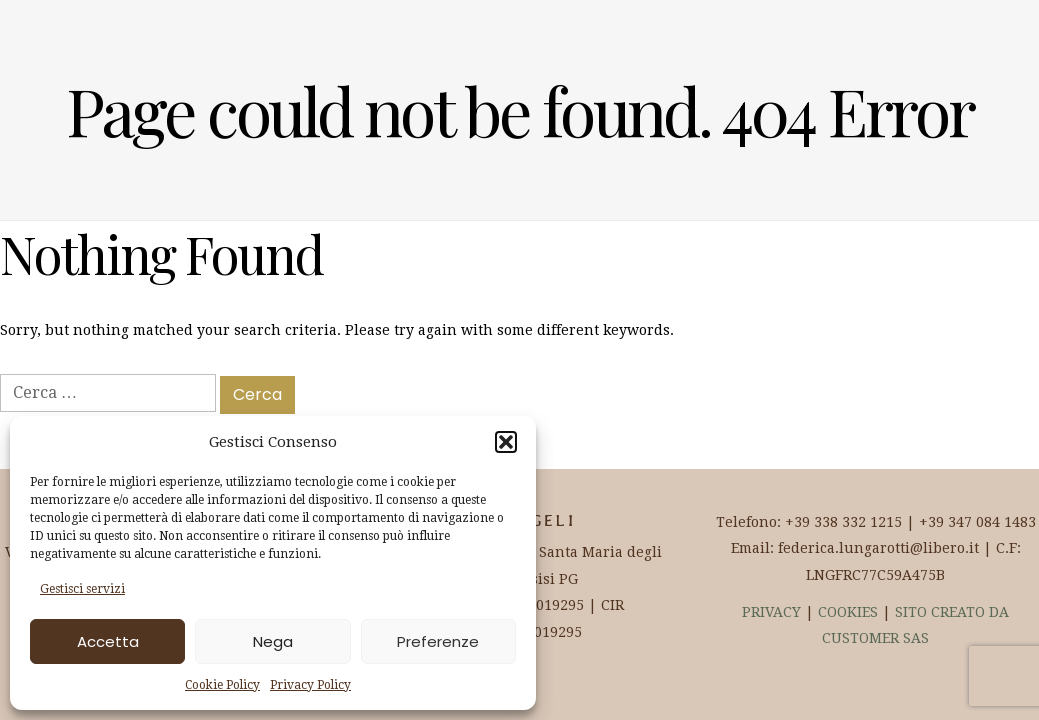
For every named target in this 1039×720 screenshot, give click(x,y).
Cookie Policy (222, 685)
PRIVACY (771, 612)
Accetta (108, 641)
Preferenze (438, 641)
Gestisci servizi (82, 589)
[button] (506, 442)
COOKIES (848, 612)
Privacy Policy (310, 685)
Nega (273, 641)
